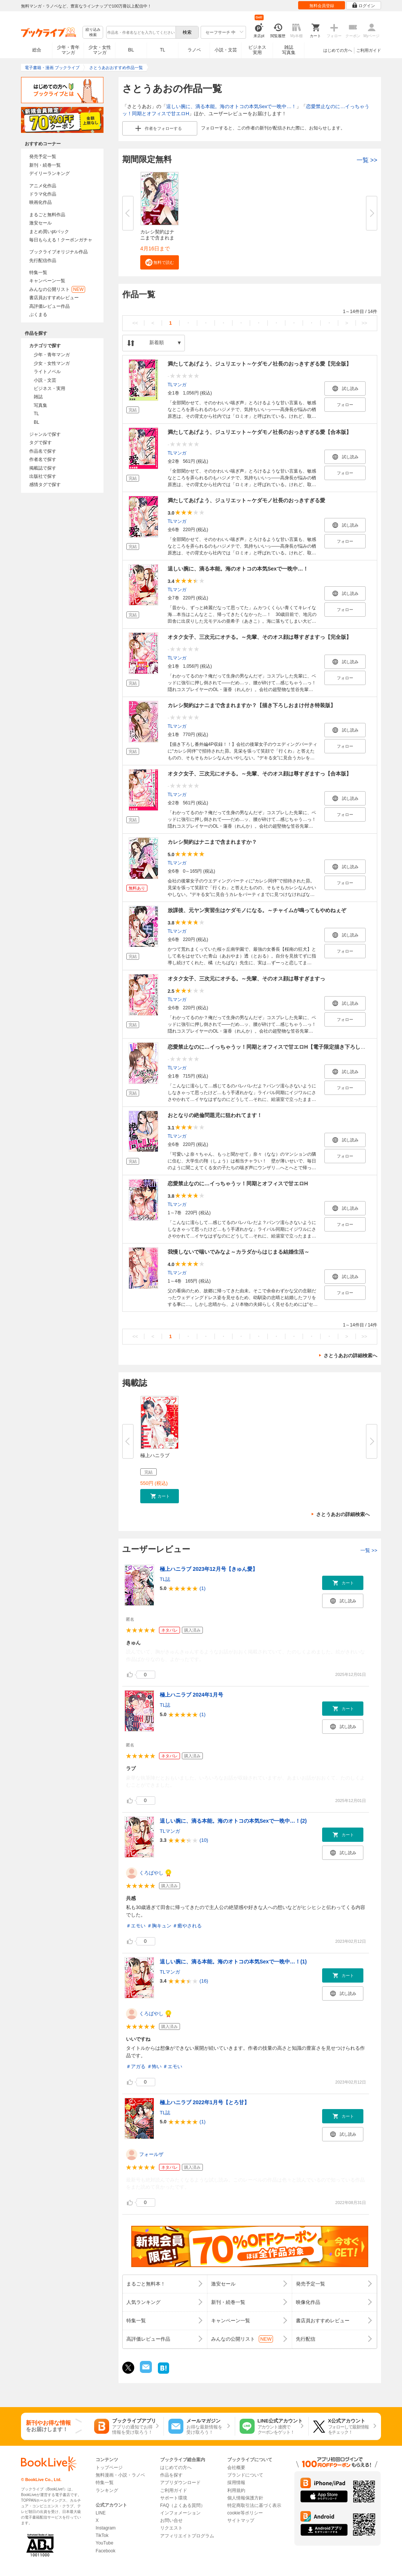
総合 (36, 50)
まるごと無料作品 (47, 214)
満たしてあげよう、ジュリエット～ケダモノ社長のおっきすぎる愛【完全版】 (259, 364)
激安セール (40, 223)
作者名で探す (42, 459)
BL (131, 50)
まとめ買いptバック (49, 231)
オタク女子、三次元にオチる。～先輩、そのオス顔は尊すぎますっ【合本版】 (259, 774)
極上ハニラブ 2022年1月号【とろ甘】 (204, 2102)
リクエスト (171, 2528)
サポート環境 (173, 2498)
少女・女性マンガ (99, 50)
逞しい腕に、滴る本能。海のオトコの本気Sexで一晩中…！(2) (233, 1821)
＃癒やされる (187, 1926)
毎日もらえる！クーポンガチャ (60, 239)
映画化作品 (40, 202)
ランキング (107, 2490)
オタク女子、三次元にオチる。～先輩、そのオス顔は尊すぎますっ (246, 979)
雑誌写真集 (289, 50)
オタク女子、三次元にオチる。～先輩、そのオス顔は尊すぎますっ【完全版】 (259, 637)
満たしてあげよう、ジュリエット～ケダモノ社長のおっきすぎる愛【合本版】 (259, 432)
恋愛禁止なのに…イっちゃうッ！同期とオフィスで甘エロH (238, 1183)
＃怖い (154, 2066)
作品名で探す (42, 451)
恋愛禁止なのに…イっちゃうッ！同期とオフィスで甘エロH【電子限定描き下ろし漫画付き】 (277, 1047)
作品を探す (171, 2475)
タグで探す (40, 442)
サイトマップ (240, 2520)
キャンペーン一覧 (47, 280)
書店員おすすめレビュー (54, 297)
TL (162, 50)
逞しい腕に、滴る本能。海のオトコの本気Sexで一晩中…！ (231, 106)
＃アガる (136, 2066)
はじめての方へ (337, 50)
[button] (159, 262)
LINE (101, 2513)
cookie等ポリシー (245, 2513)
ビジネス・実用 (49, 388)
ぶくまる (38, 314)
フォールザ (151, 2154)
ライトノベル (47, 371)
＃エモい (136, 1926)
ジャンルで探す (45, 434)
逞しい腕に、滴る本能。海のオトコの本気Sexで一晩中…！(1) (233, 1962)
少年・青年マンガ (68, 50)
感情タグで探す (45, 484)
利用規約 (236, 2490)
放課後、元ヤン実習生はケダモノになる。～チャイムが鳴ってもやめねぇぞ (257, 910)
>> (364, 323)
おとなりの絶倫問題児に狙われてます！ (215, 1115)
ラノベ (194, 50)
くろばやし (151, 1873)
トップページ (109, 2467)
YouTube (104, 2543)
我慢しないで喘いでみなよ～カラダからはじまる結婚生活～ (238, 1252)
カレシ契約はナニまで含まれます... (157, 238)
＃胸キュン (159, 1926)
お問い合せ (171, 2520)
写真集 (40, 405)
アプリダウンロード (180, 2482)
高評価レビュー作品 (49, 306)
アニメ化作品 (42, 185)
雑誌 (38, 396)
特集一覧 (38, 272)
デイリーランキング (49, 173)
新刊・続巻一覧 (45, 165)
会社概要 (236, 2467)
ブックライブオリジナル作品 (58, 251)
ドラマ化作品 (42, 194)
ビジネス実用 (257, 50)
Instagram (106, 2528)
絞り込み (93, 32)
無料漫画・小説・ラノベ (120, 2475)
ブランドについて (245, 2475)
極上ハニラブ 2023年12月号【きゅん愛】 (209, 1569)
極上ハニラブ (155, 1455)
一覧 (367, 160)
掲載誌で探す (42, 468)
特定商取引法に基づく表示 (254, 2505)
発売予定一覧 (42, 156)
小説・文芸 (225, 50)
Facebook (106, 2550)
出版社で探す (42, 476)
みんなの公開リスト (57, 289)
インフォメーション (180, 2513)
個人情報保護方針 (245, 2498)
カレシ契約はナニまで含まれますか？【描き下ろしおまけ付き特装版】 (252, 705)
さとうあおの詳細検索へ (350, 1355)
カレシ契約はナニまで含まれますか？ (212, 842)
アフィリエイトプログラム (187, 2535)
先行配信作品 (42, 260)
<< (135, 323)
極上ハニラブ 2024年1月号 (191, 1695)
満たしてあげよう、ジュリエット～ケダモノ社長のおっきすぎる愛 (246, 500)
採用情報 (236, 2482)
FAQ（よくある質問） (182, 2505)
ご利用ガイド (368, 50)
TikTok (102, 2535)
